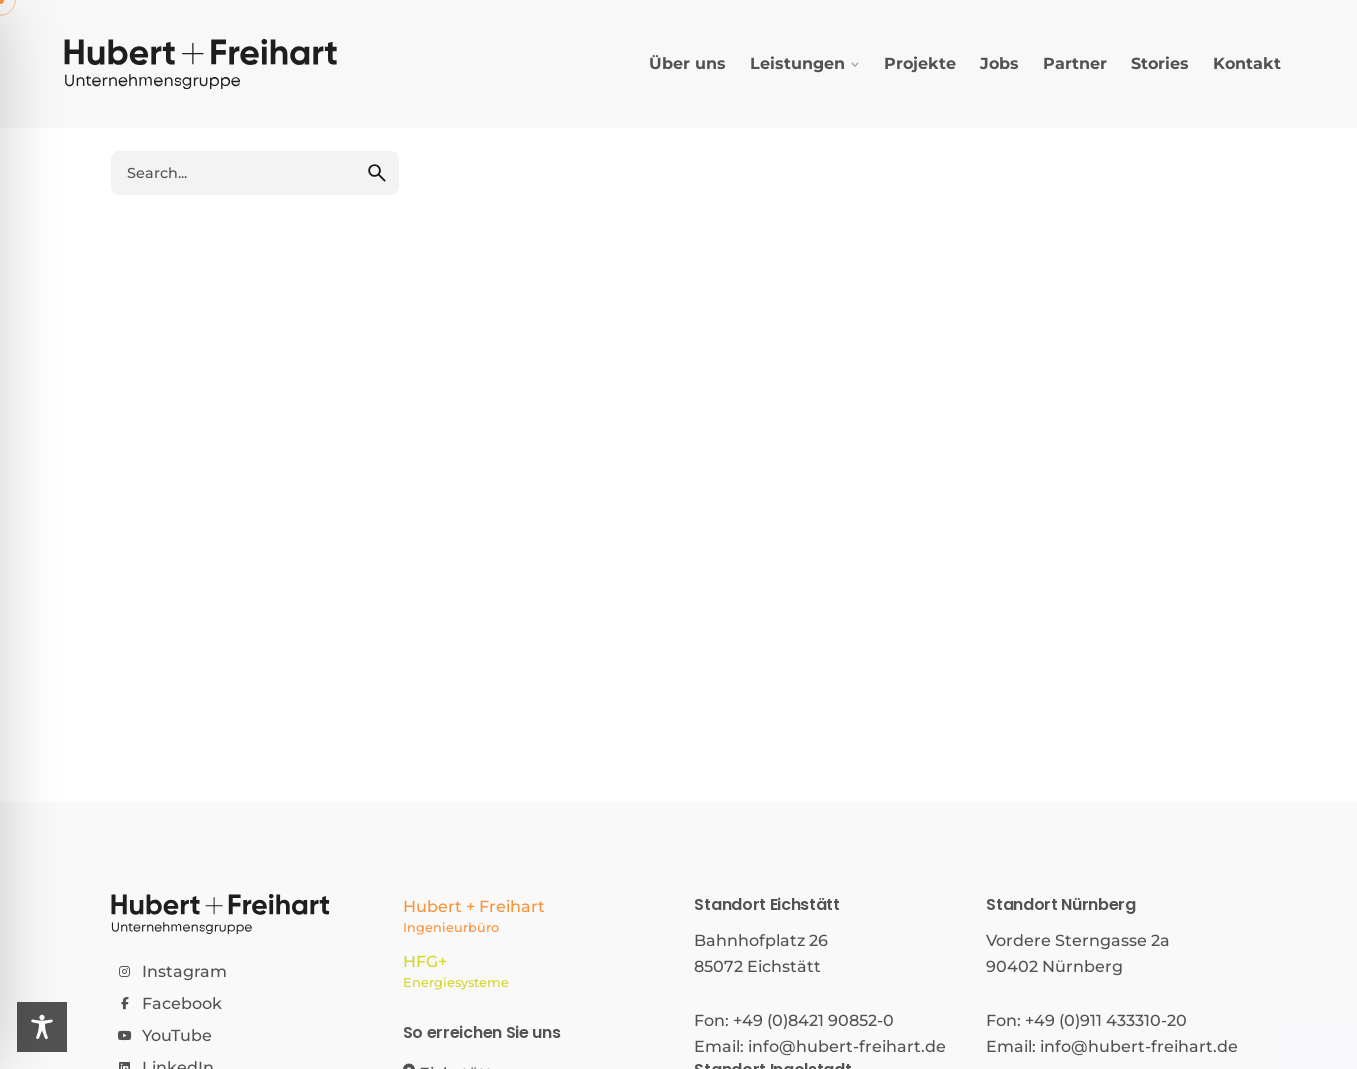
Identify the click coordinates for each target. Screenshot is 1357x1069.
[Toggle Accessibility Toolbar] (42, 1027)
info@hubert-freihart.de (847, 1046)
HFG (533, 973)
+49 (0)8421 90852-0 (813, 1020)
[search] (377, 173)
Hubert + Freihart (533, 918)
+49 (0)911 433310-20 (1106, 1020)
